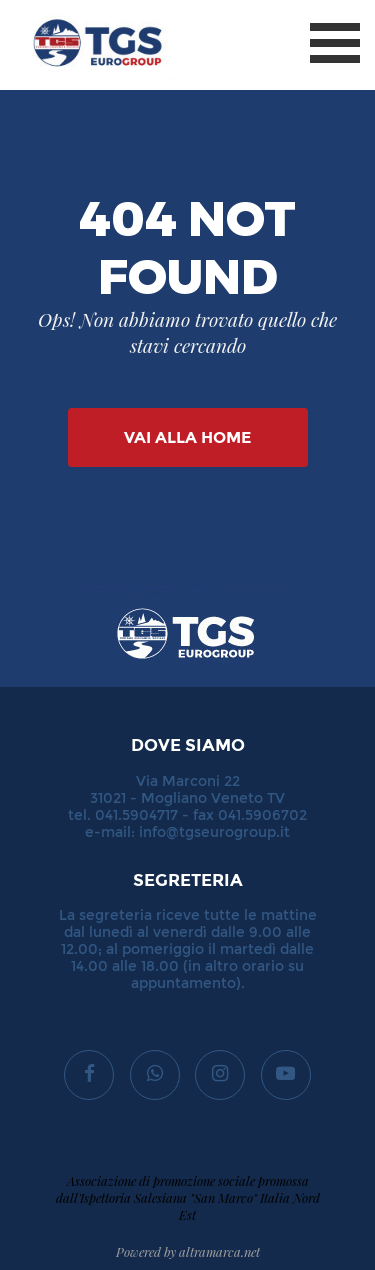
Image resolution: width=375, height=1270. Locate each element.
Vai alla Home (187, 437)
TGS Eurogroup (79, 9)
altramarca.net (219, 1251)
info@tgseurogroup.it (214, 832)
